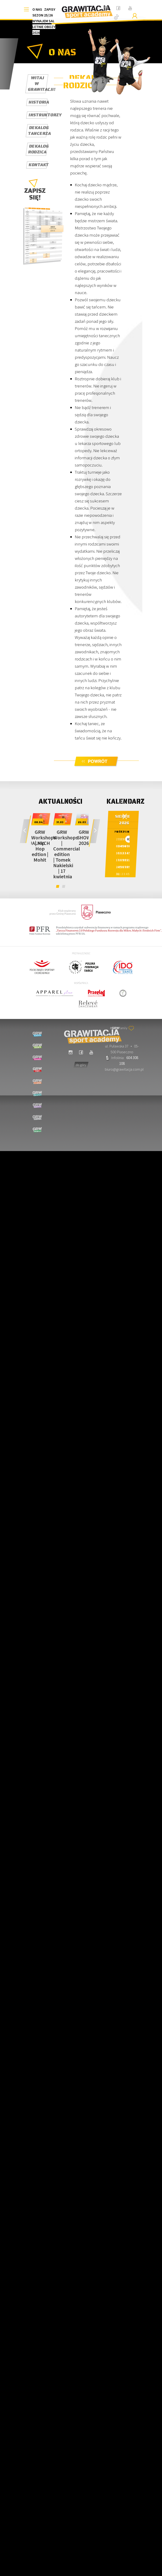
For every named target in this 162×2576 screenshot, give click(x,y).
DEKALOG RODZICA (38, 149)
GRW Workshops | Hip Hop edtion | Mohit (40, 846)
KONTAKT (38, 165)
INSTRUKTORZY (45, 115)
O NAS (37, 9)
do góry (80, 1065)
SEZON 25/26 (42, 15)
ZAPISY (49, 9)
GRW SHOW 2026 (84, 837)
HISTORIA (39, 102)
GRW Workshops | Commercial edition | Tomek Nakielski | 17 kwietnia (62, 854)
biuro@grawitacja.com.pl (124, 1069)
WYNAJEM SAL (43, 21)
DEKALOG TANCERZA (39, 130)
